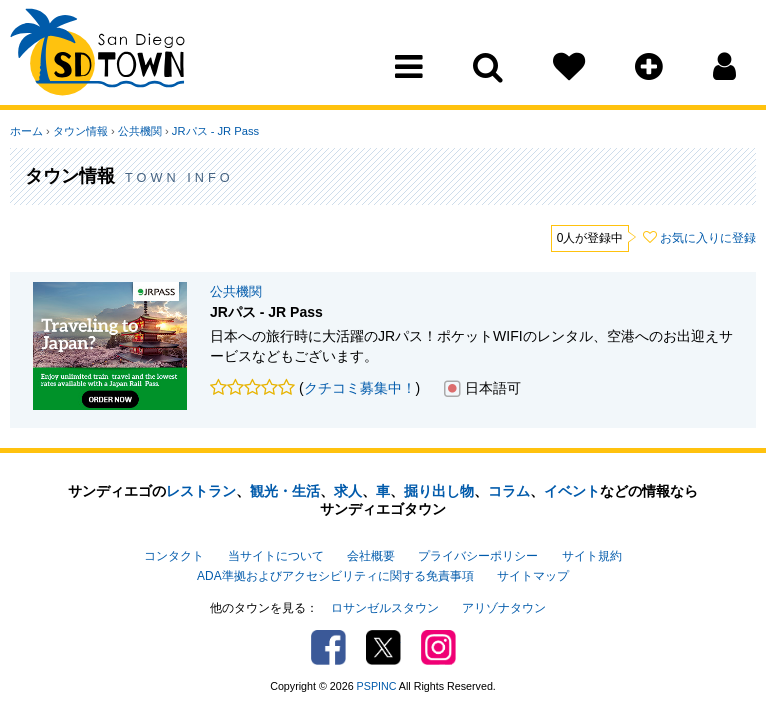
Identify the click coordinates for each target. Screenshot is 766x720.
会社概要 (371, 556)
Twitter (383, 647)
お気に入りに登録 (708, 238)
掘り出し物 (439, 491)
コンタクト (174, 556)
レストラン (201, 491)
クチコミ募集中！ (360, 388)
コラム (509, 491)
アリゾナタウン (504, 608)
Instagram (438, 647)
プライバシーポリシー (478, 556)
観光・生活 (285, 491)
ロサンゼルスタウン (385, 608)
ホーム (26, 131)
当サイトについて (276, 556)
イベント (572, 491)
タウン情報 (80, 131)
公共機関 (140, 131)
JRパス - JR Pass (215, 131)
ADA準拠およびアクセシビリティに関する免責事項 (335, 576)
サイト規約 (592, 556)
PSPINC (377, 686)
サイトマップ (533, 576)
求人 (348, 491)
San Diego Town (97, 55)
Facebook (328, 647)
